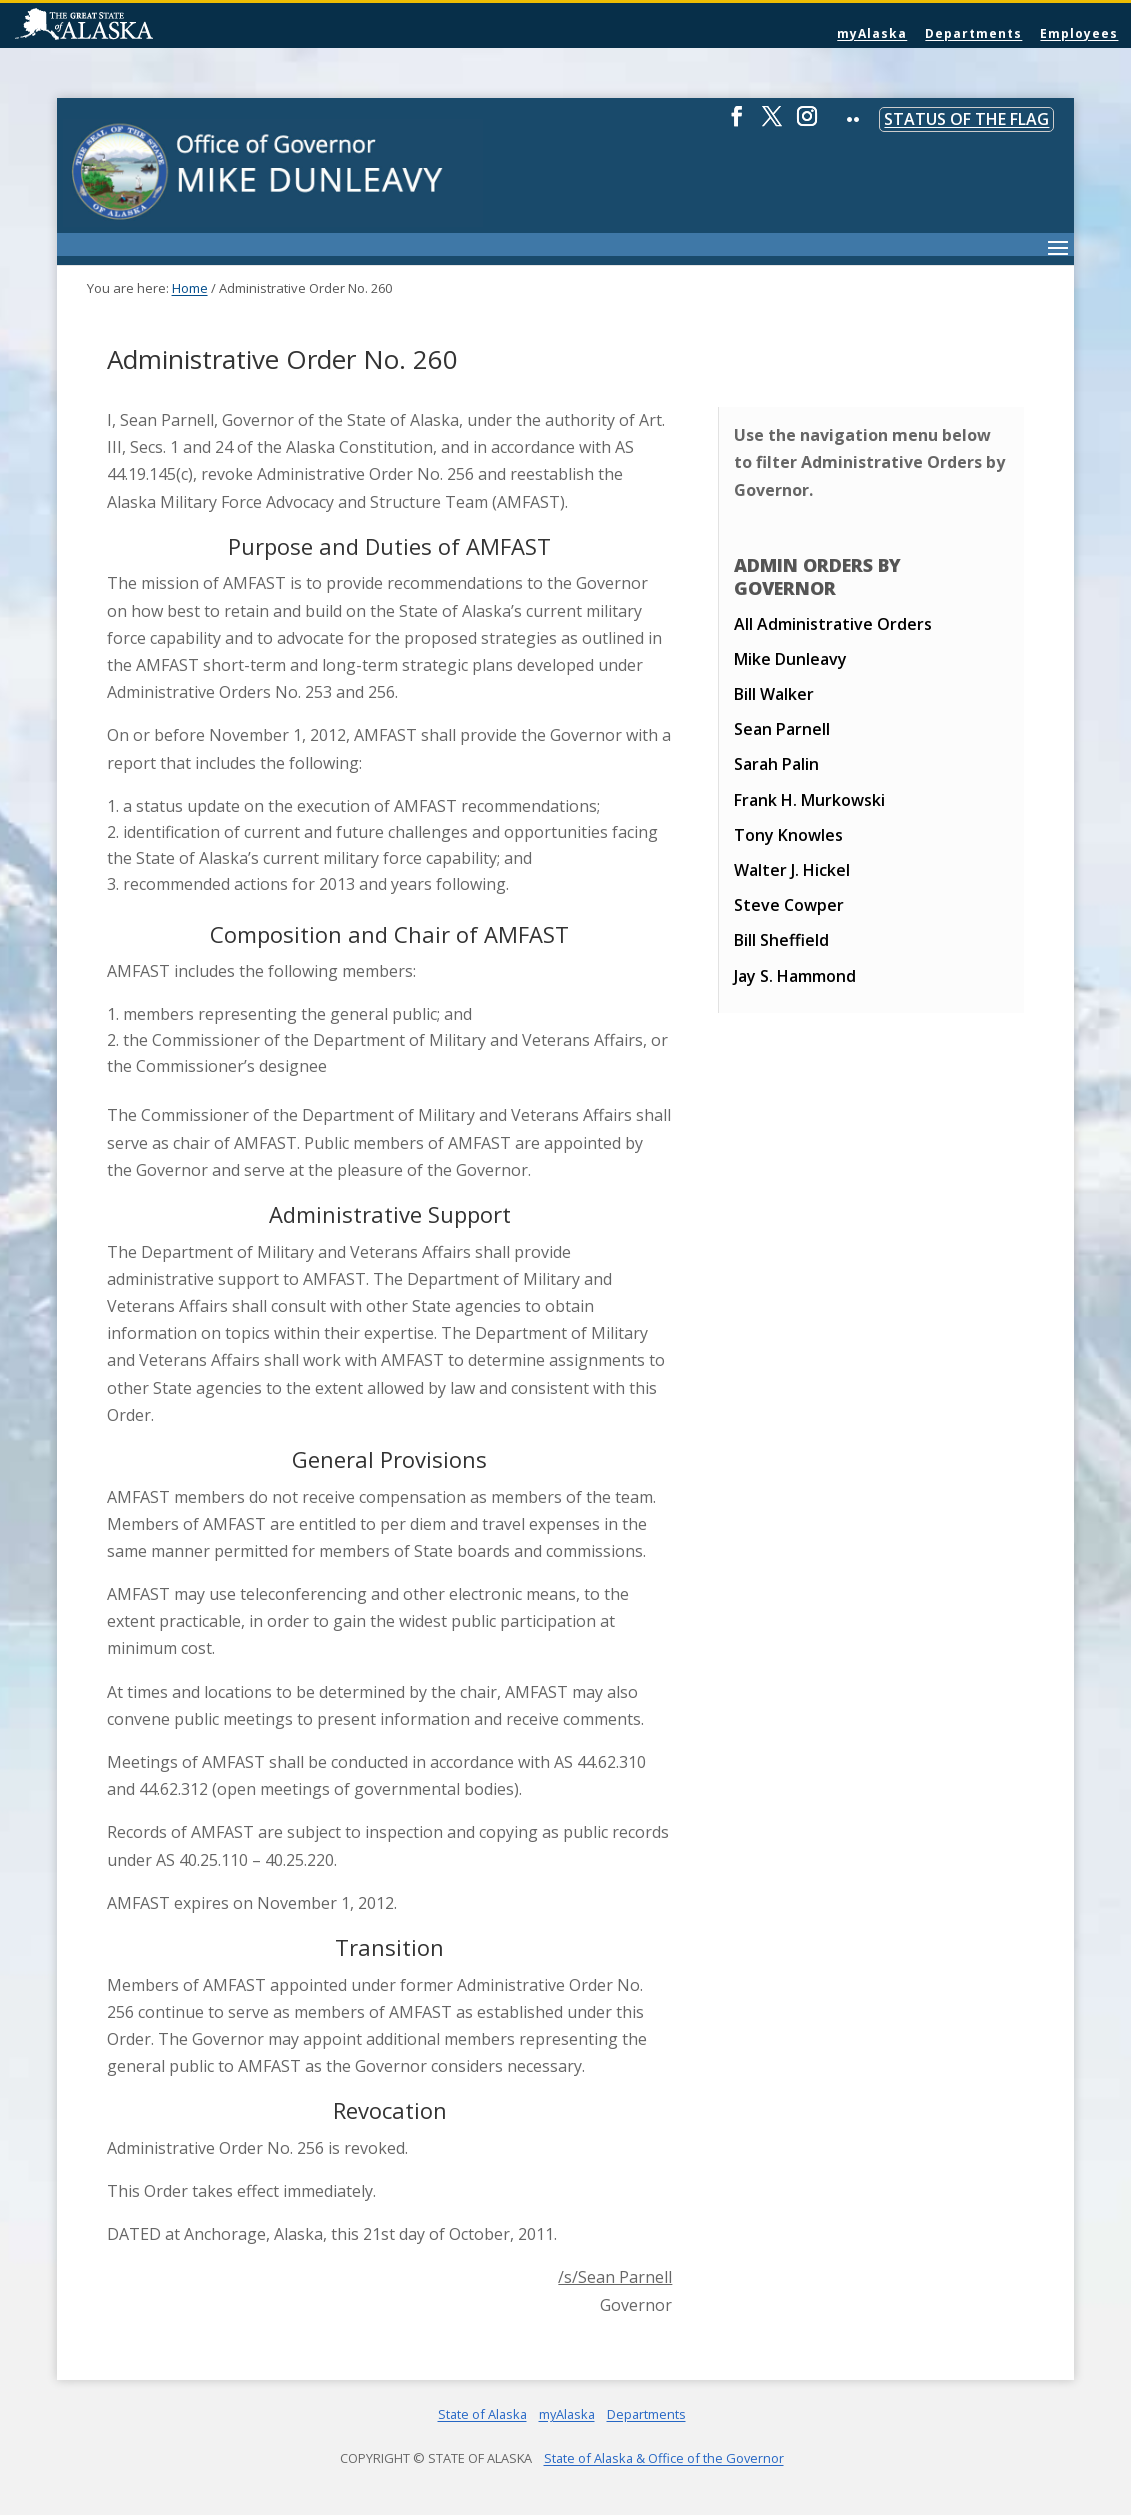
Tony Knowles (788, 835)
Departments (973, 33)
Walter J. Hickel (792, 870)
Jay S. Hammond (795, 976)
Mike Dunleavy (790, 659)
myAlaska (872, 33)
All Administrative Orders (833, 624)
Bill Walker (774, 694)
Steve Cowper (789, 905)
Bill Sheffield (781, 940)
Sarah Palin (776, 764)
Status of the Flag (966, 119)
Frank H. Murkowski (809, 800)
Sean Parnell (782, 729)
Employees (1079, 33)
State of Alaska (135, 26)
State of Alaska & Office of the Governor (664, 2458)
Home (190, 288)
